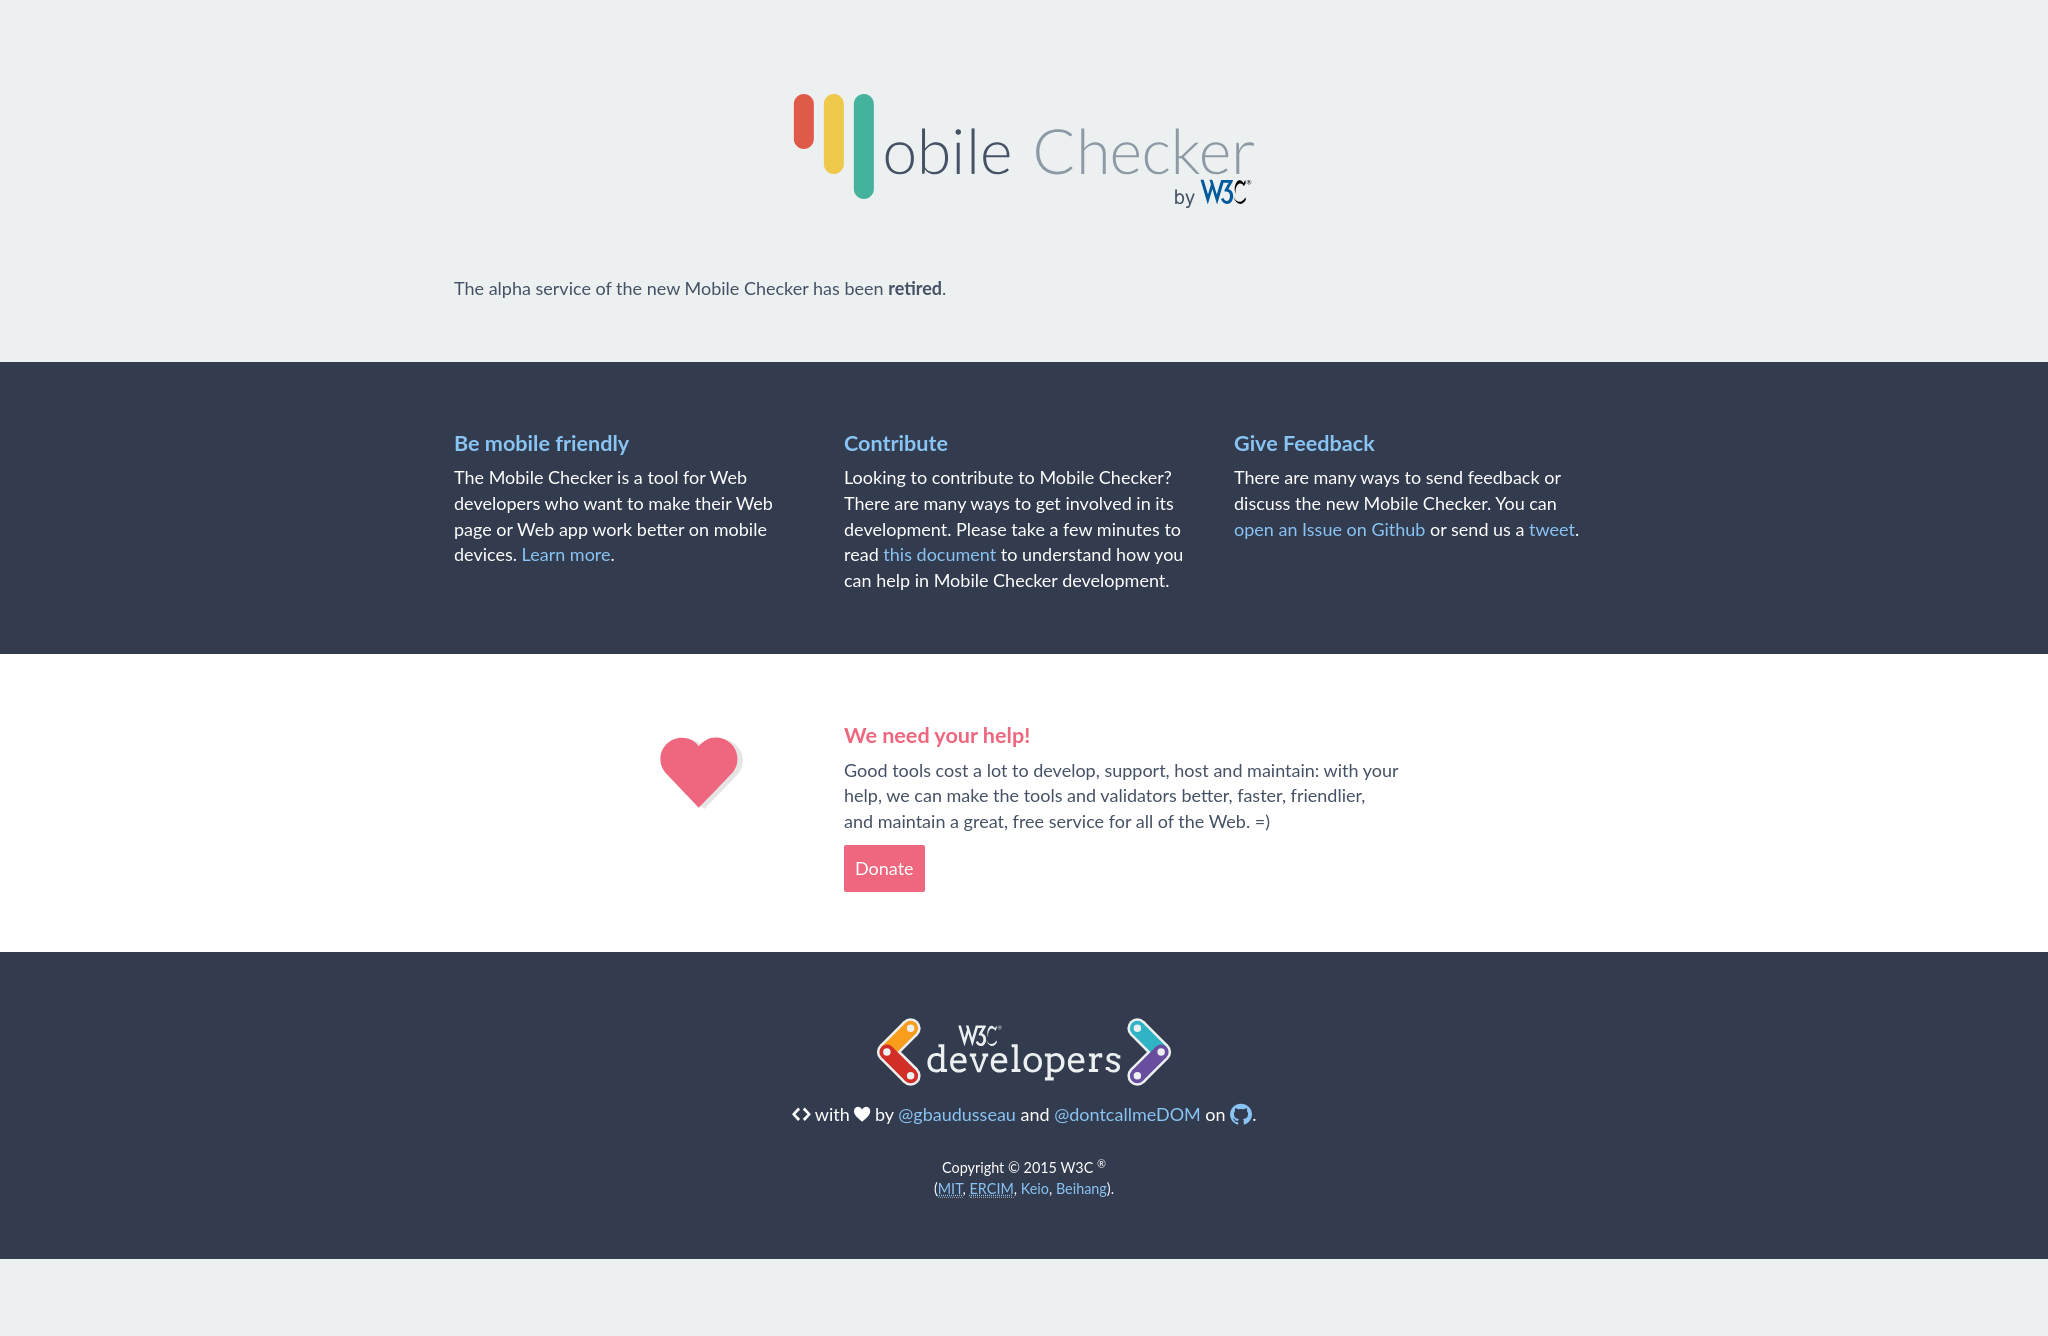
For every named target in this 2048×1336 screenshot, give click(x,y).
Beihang (1081, 1188)
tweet (1552, 529)
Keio (1035, 1188)
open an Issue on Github (1329, 529)
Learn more (566, 554)
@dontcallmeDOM (1127, 1114)
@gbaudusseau (957, 1114)
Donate (884, 868)
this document (939, 554)
